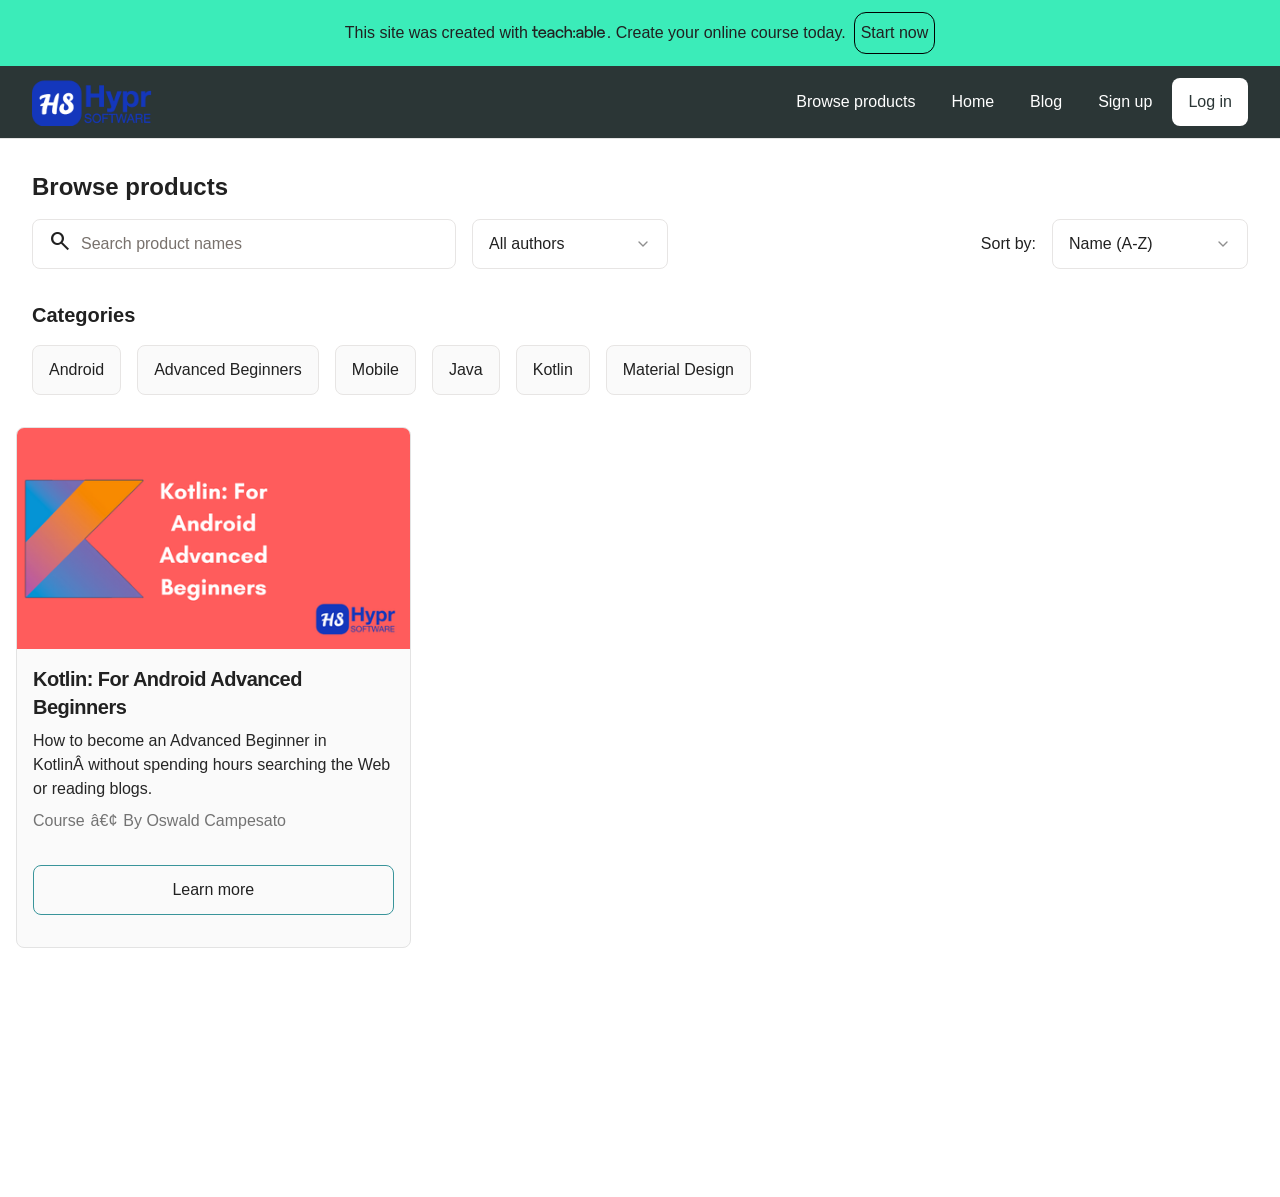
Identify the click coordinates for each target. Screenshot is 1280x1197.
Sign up (1125, 101)
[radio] (76, 370)
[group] (586, 370)
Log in (1210, 101)
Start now (895, 32)
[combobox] (570, 244)
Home (972, 101)
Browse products (855, 101)
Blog (1046, 101)
